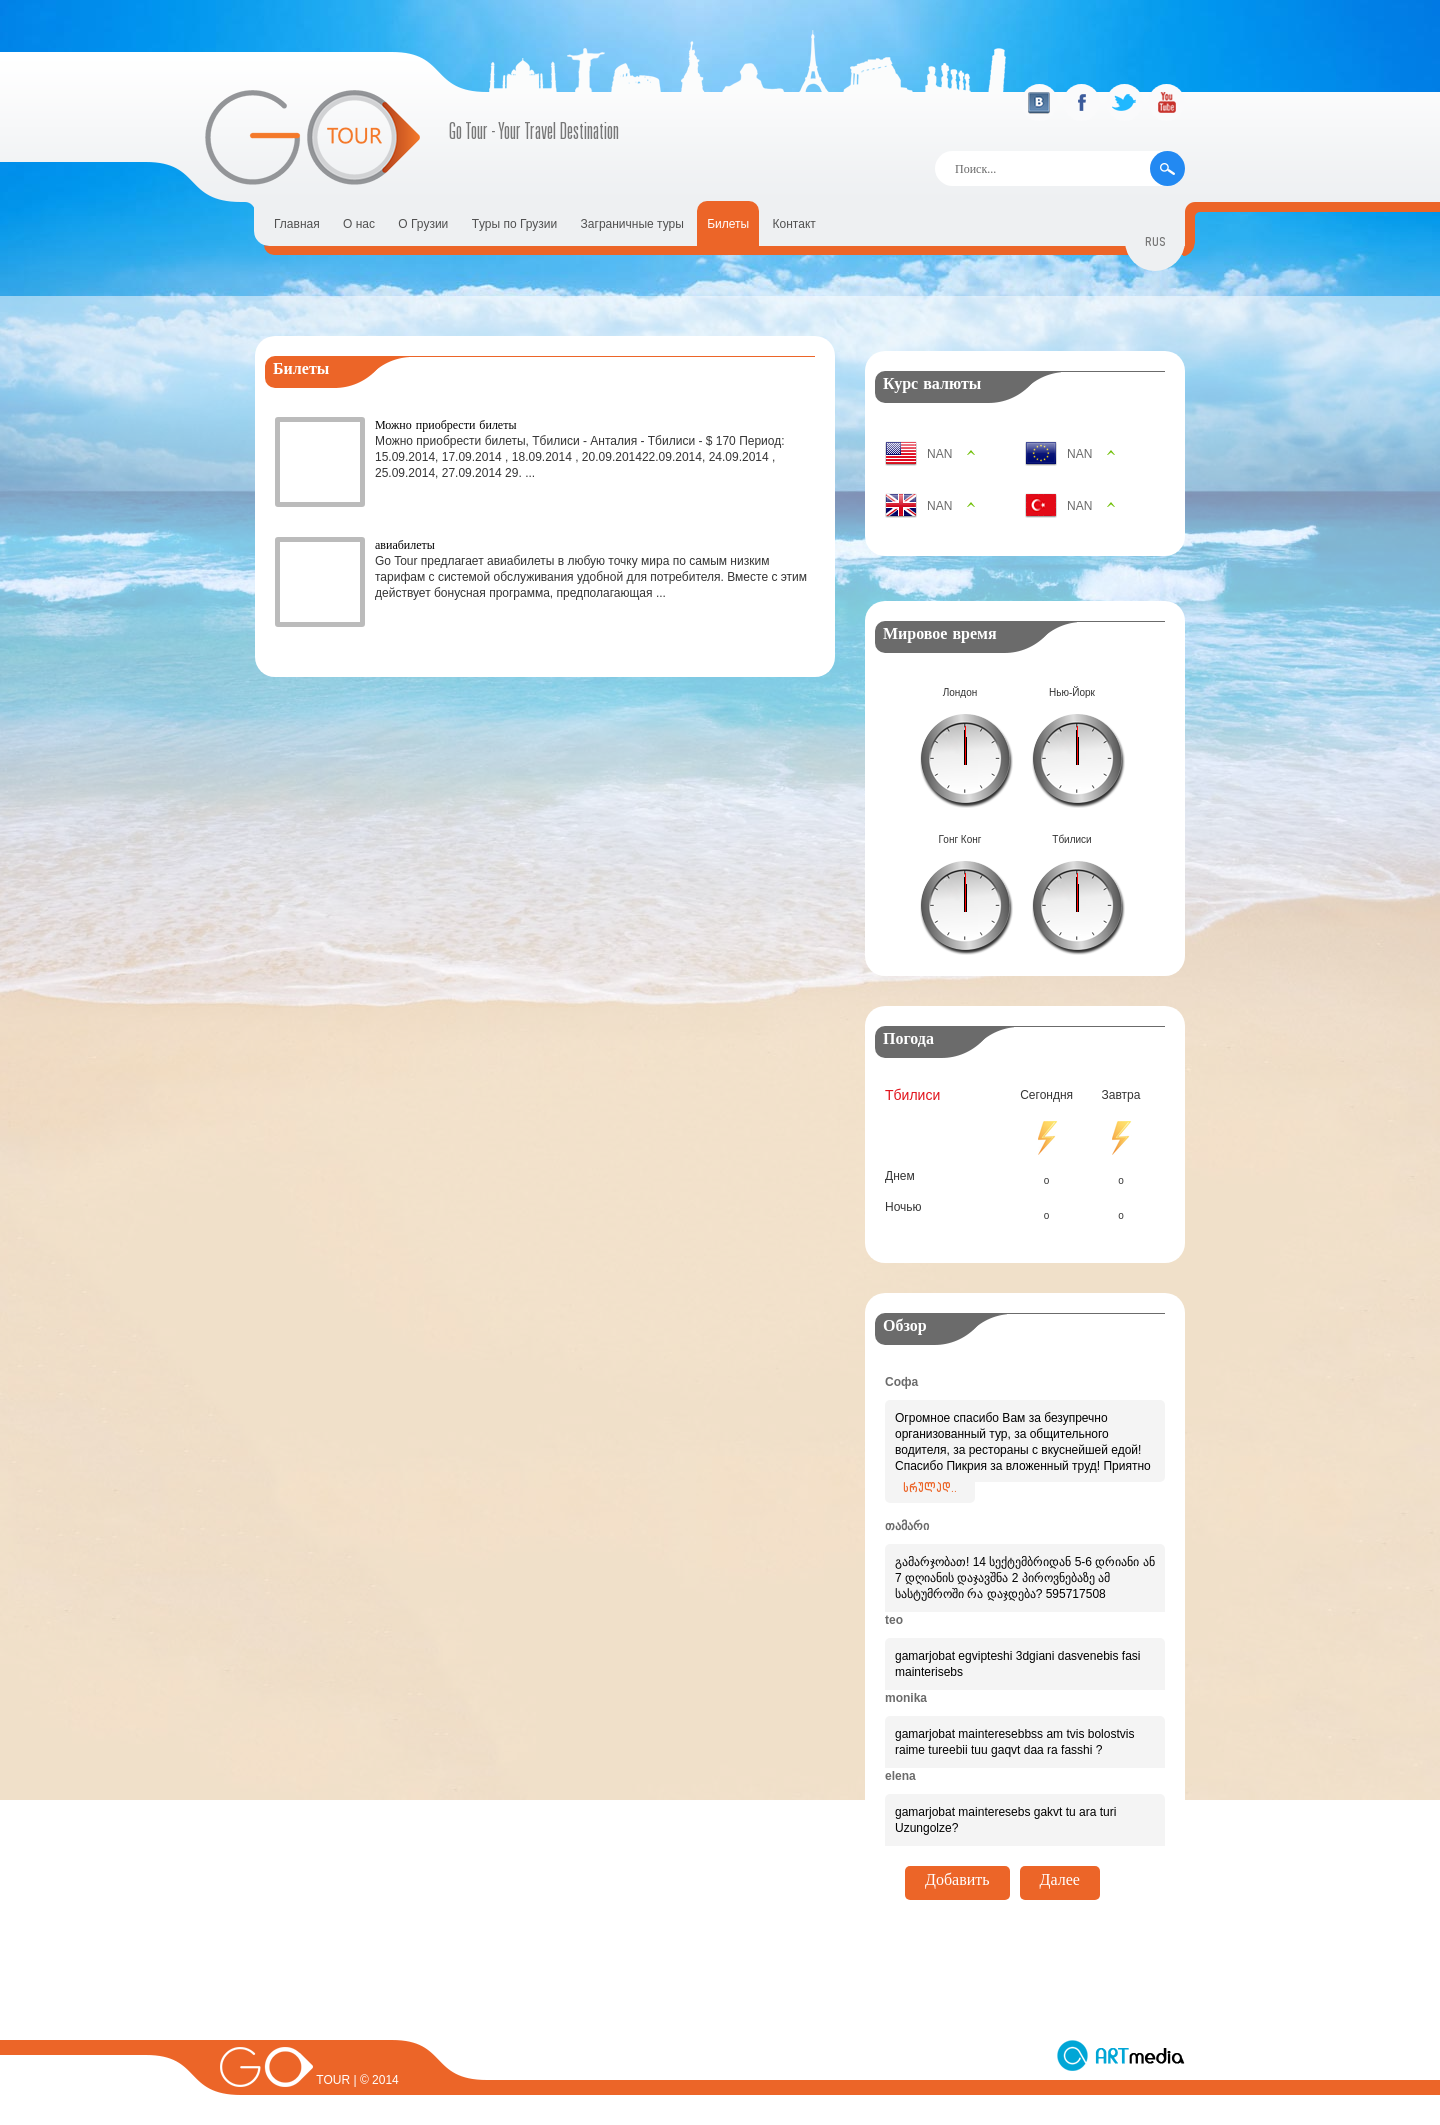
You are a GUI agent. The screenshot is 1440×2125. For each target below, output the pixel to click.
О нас (359, 224)
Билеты (728, 224)
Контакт (794, 224)
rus (1155, 244)
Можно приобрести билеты (446, 424)
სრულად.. (930, 1490)
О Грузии (423, 224)
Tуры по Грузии (515, 224)
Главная (297, 224)
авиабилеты (405, 544)
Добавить (957, 1883)
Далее (1060, 1883)
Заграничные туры (632, 224)
